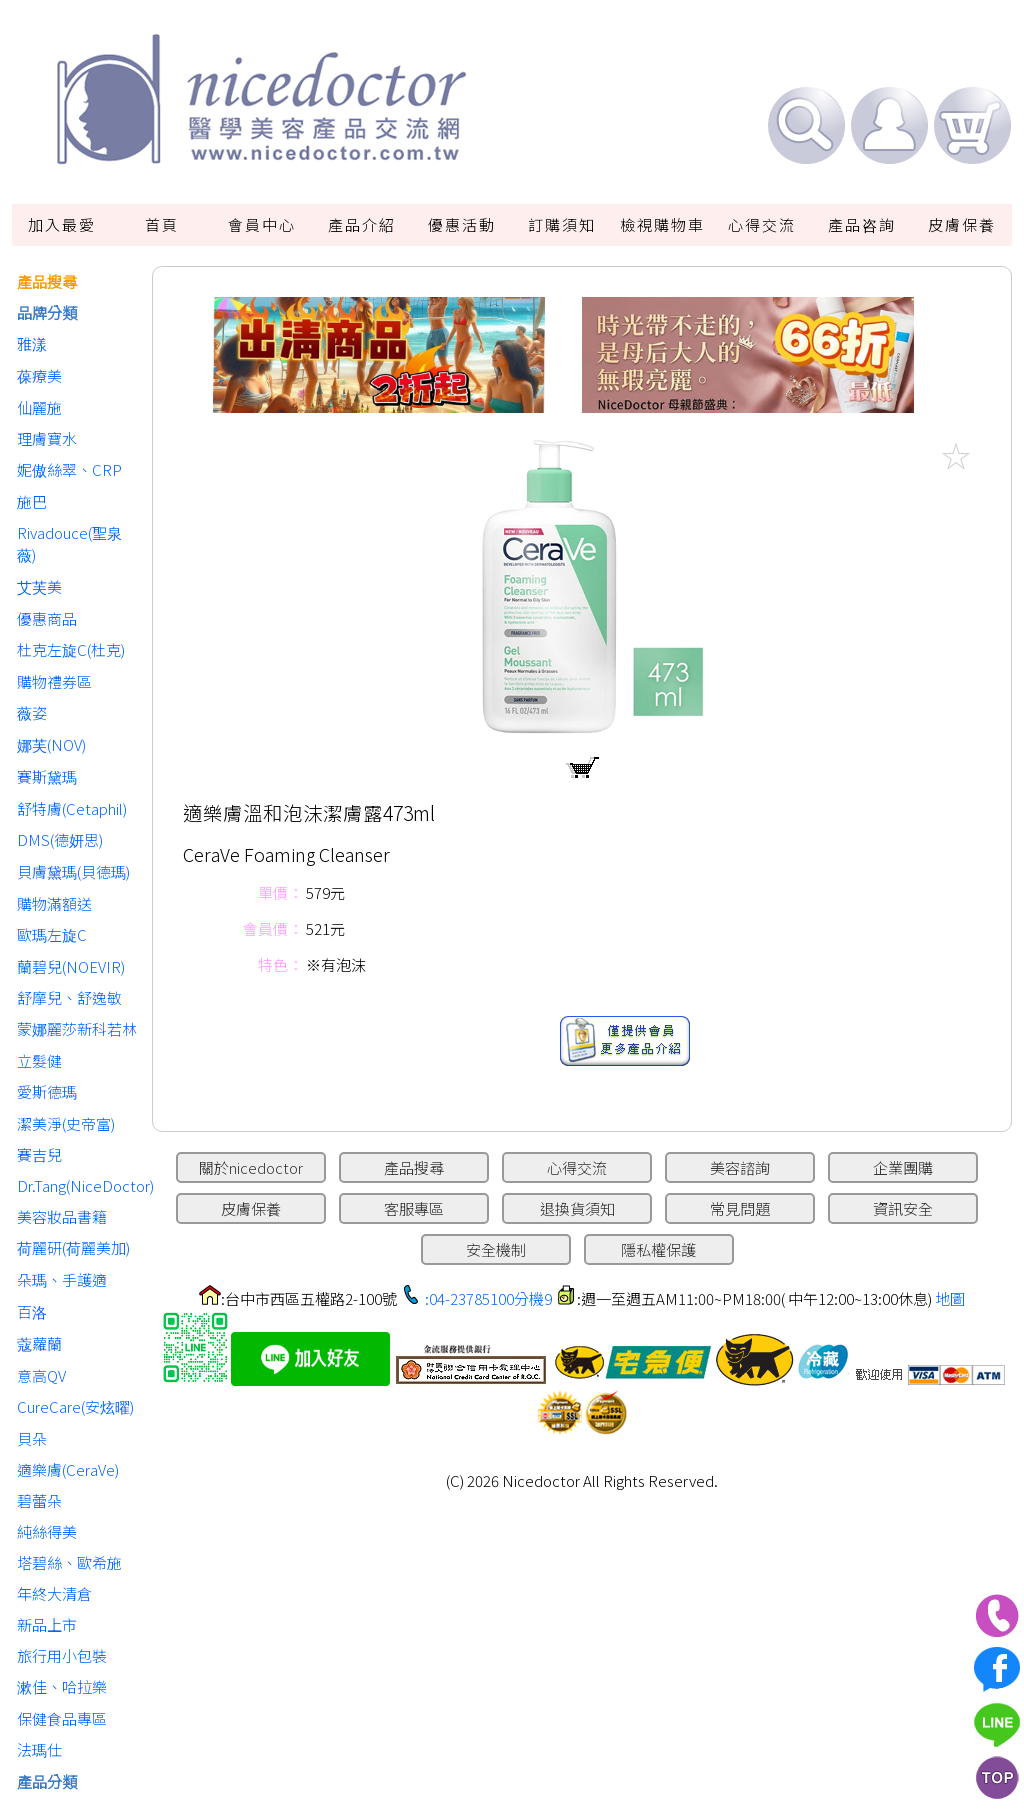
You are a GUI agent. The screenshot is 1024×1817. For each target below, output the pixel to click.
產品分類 (47, 1781)
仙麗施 (39, 407)
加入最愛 (62, 224)
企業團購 (903, 1167)
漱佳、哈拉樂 (62, 1686)
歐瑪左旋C (52, 934)
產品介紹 (362, 224)
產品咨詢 (862, 224)
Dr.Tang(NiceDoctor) (79, 1185)
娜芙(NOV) (51, 744)
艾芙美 (39, 586)
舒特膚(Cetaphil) (72, 808)
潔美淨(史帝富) (66, 1123)
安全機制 (496, 1249)
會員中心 (262, 224)
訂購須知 (562, 224)
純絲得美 (47, 1531)
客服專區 (414, 1208)
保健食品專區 (62, 1718)
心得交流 (762, 224)
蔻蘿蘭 (39, 1343)
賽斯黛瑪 (47, 776)
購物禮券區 (54, 681)
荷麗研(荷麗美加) (73, 1247)
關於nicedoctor (251, 1167)
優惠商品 (47, 618)
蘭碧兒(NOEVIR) (71, 966)
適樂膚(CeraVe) (68, 1469)
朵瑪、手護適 (62, 1279)
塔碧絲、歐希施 (69, 1562)
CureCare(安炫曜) (75, 1406)
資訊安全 (903, 1208)
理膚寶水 (47, 438)
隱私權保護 (658, 1249)
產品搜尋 (47, 281)
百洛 (32, 1311)
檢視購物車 (662, 224)
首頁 (162, 224)
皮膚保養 (962, 224)
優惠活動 (462, 224)
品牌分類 (47, 312)
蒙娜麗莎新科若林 (77, 1028)
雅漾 (32, 343)
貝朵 (32, 1438)
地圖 (950, 1298)
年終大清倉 (54, 1593)
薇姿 (32, 712)
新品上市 (47, 1624)
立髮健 (39, 1060)
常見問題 (740, 1208)
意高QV (41, 1375)
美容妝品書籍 (62, 1216)
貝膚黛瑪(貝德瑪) (73, 871)
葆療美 (39, 375)
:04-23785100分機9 (488, 1298)
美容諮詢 (740, 1167)
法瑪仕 (39, 1749)
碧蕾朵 (39, 1500)
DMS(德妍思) (60, 839)
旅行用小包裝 (62, 1655)
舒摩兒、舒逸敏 (69, 997)
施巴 (32, 501)
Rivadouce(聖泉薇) (69, 543)
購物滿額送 (54, 903)
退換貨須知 (577, 1208)
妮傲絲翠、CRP (69, 469)
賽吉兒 (39, 1154)
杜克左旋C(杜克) (71, 649)
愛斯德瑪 (47, 1091)
